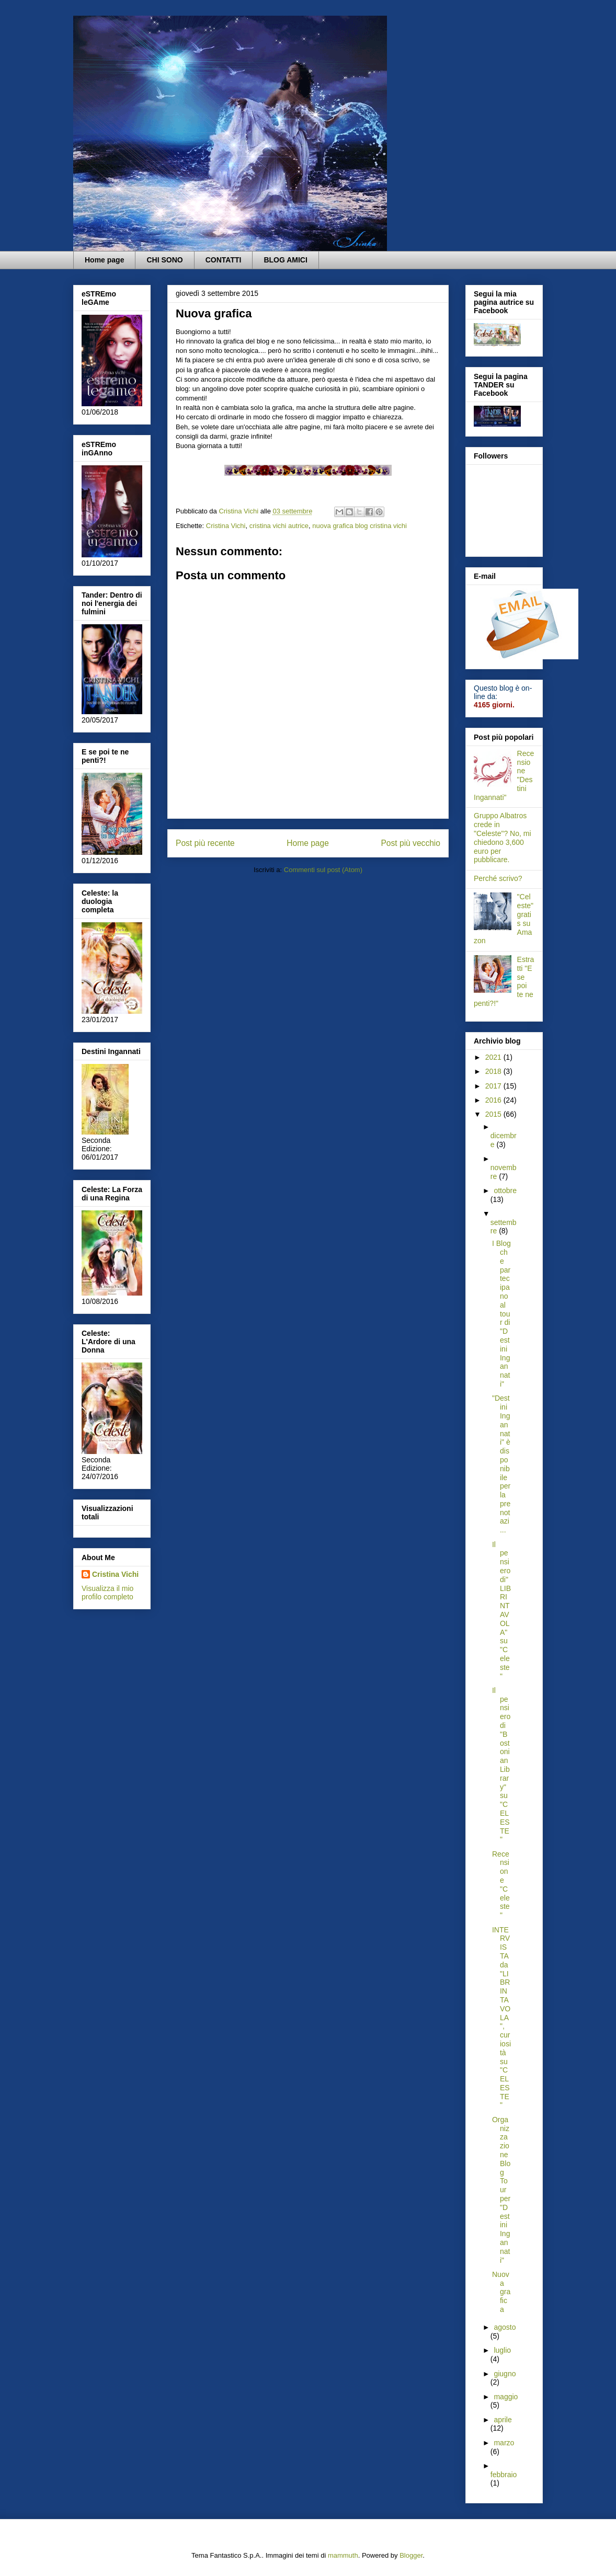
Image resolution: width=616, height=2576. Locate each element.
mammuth (343, 2555)
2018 (494, 1071)
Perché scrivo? (498, 878)
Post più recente (205, 843)
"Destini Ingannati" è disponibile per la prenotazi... (501, 1464)
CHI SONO (164, 260)
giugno (505, 2373)
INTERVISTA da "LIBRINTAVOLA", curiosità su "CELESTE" (501, 2018)
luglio (502, 2350)
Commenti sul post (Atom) (323, 870)
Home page (104, 260)
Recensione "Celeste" (501, 1885)
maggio (506, 2396)
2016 (494, 1100)
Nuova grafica (501, 2292)
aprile (502, 2419)
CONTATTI (224, 260)
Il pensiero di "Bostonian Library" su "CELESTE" (501, 1765)
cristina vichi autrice (279, 526)
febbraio (503, 2474)
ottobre (505, 1190)
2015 (494, 1114)
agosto (505, 2327)
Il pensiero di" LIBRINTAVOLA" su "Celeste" (501, 1610)
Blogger (411, 2555)
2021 (494, 1057)
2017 (494, 1086)
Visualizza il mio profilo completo (107, 1592)
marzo (504, 2442)
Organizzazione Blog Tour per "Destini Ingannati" (501, 2189)
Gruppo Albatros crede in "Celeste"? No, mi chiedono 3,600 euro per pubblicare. (502, 837)
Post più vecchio (410, 843)
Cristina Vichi (226, 526)
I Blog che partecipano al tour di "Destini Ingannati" (501, 1313)
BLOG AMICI (285, 260)
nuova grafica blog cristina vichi (359, 526)
